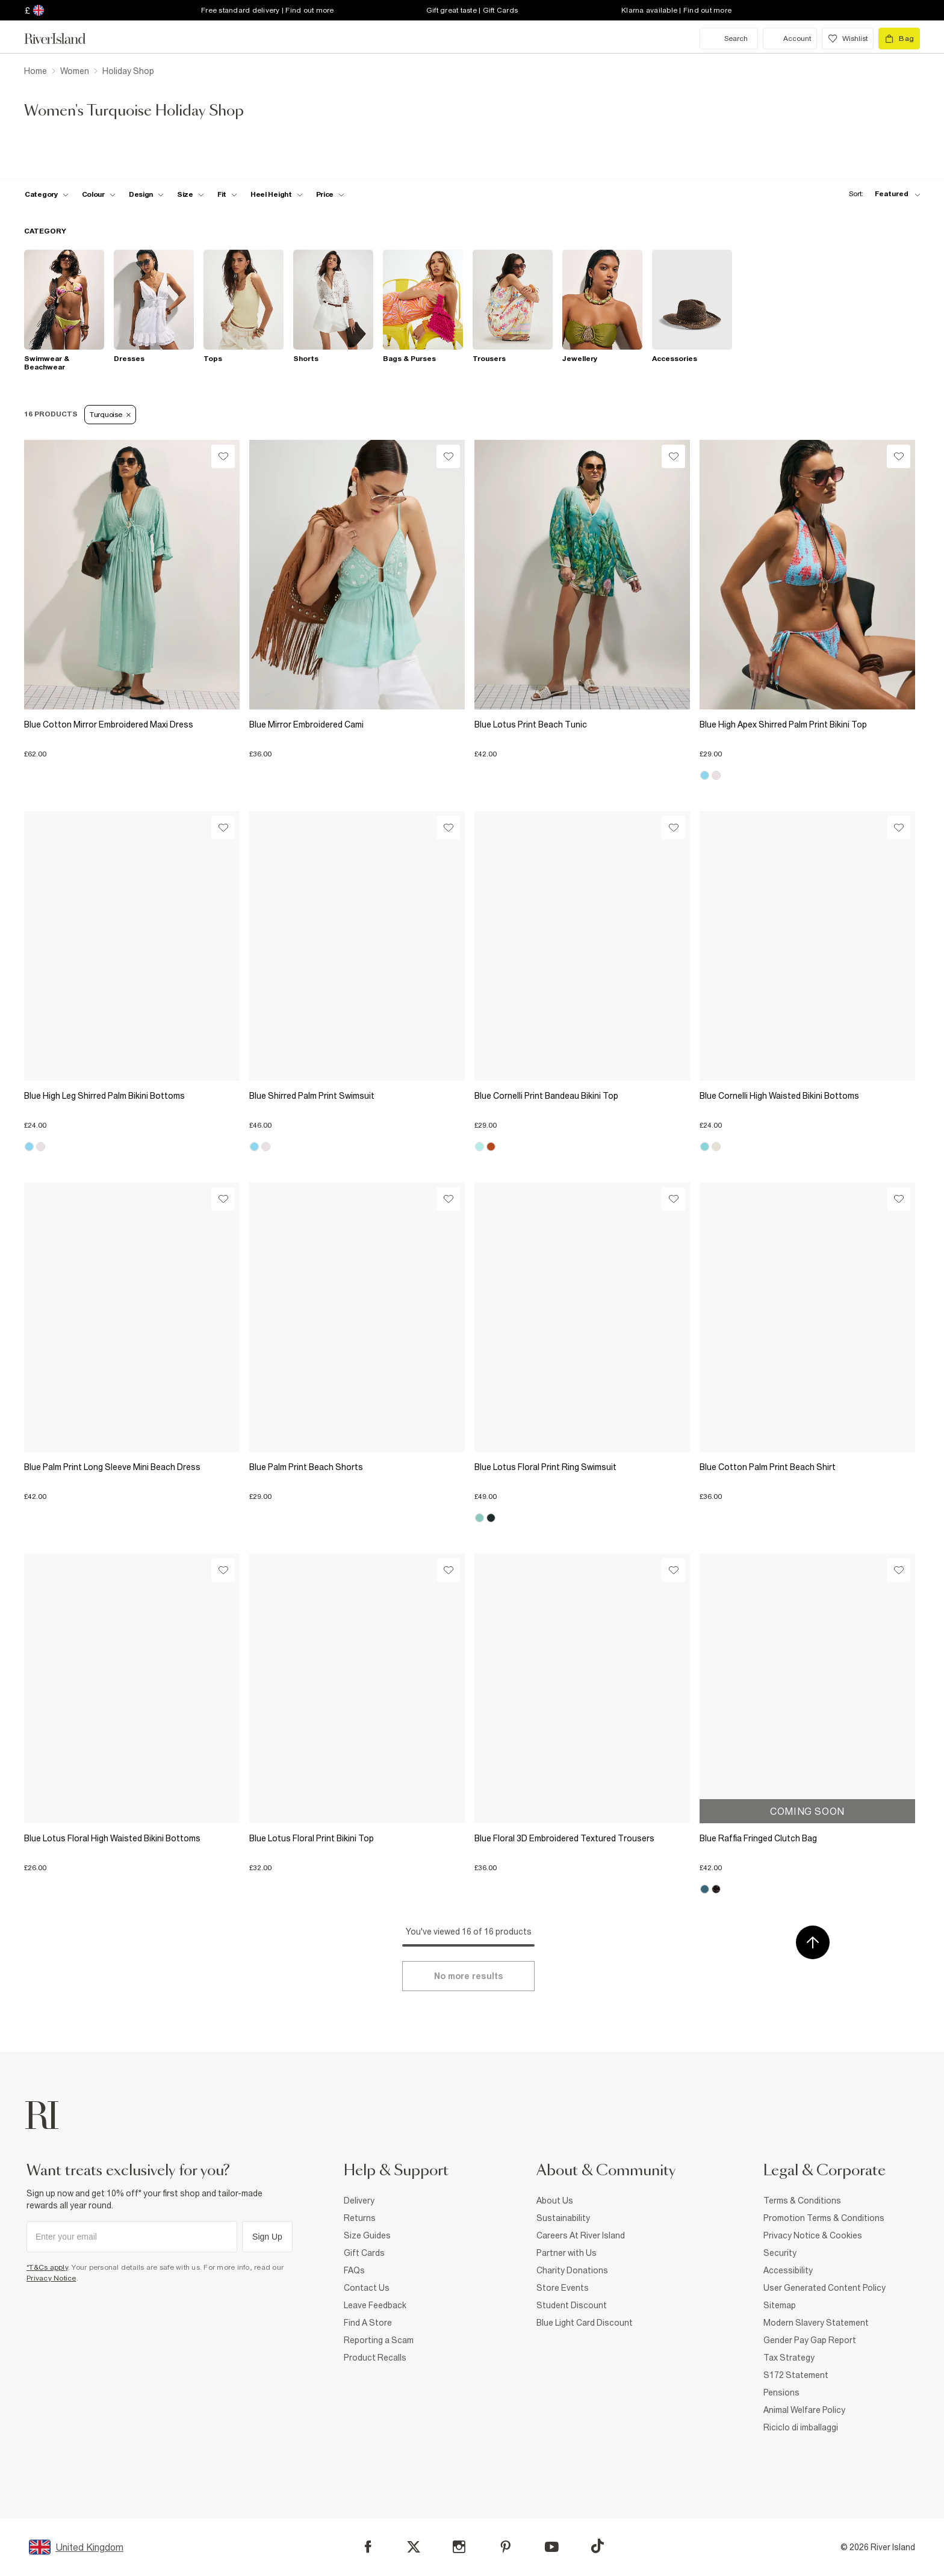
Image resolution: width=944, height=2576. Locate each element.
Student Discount (571, 2305)
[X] (413, 2547)
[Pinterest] (505, 2547)
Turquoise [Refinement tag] (110, 414)
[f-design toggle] (146, 194)
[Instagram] (459, 2547)
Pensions (781, 2392)
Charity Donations (572, 2270)
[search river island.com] (728, 38)
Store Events (562, 2288)
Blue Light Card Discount (584, 2322)
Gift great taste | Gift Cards (472, 10)
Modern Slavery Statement (816, 2322)
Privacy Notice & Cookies (812, 2235)
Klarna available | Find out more (676, 10)
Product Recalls (375, 2357)
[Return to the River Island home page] (64, 38)
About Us (554, 2200)
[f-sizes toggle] (191, 194)
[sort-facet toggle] (881, 194)
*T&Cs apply (47, 2267)
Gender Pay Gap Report (809, 2340)
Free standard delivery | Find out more (267, 10)
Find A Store (368, 2322)
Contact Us (367, 2288)
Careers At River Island (580, 2235)
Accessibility (788, 2270)
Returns (360, 2218)
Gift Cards (364, 2253)
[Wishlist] (223, 456)
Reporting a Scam (379, 2340)
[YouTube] (552, 2547)
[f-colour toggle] (98, 194)
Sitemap (779, 2305)
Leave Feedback (375, 2305)
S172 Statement (795, 2375)
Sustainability (563, 2218)
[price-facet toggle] (330, 194)
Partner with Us (566, 2253)
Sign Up (267, 2236)
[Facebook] (368, 2547)
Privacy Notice (51, 2278)
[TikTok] (597, 2546)
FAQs (354, 2270)
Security (779, 2253)
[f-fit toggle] (227, 194)
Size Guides (367, 2235)
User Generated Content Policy (824, 2288)
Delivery (359, 2200)
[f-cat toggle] (46, 194)
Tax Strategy (789, 2357)
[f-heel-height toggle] (276, 194)
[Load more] (468, 1976)
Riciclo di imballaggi (800, 2427)
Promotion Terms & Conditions (823, 2218)
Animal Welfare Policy (804, 2410)
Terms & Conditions (802, 2200)
